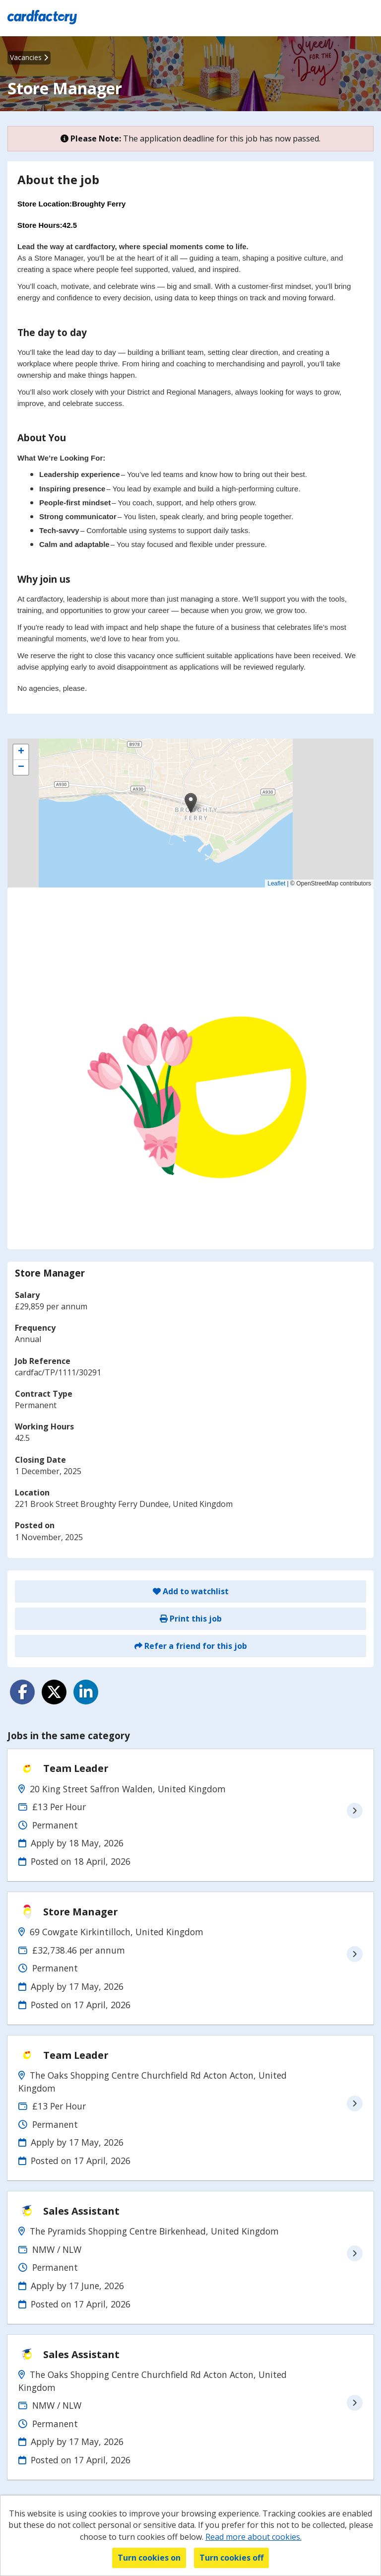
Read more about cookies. (253, 2536)
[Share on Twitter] (54, 1692)
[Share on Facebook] (22, 1692)
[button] (191, 803)
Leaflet (276, 883)
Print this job (191, 1618)
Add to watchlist (191, 1591)
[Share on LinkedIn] (85, 1692)
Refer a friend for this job (190, 1645)
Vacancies (29, 57)
